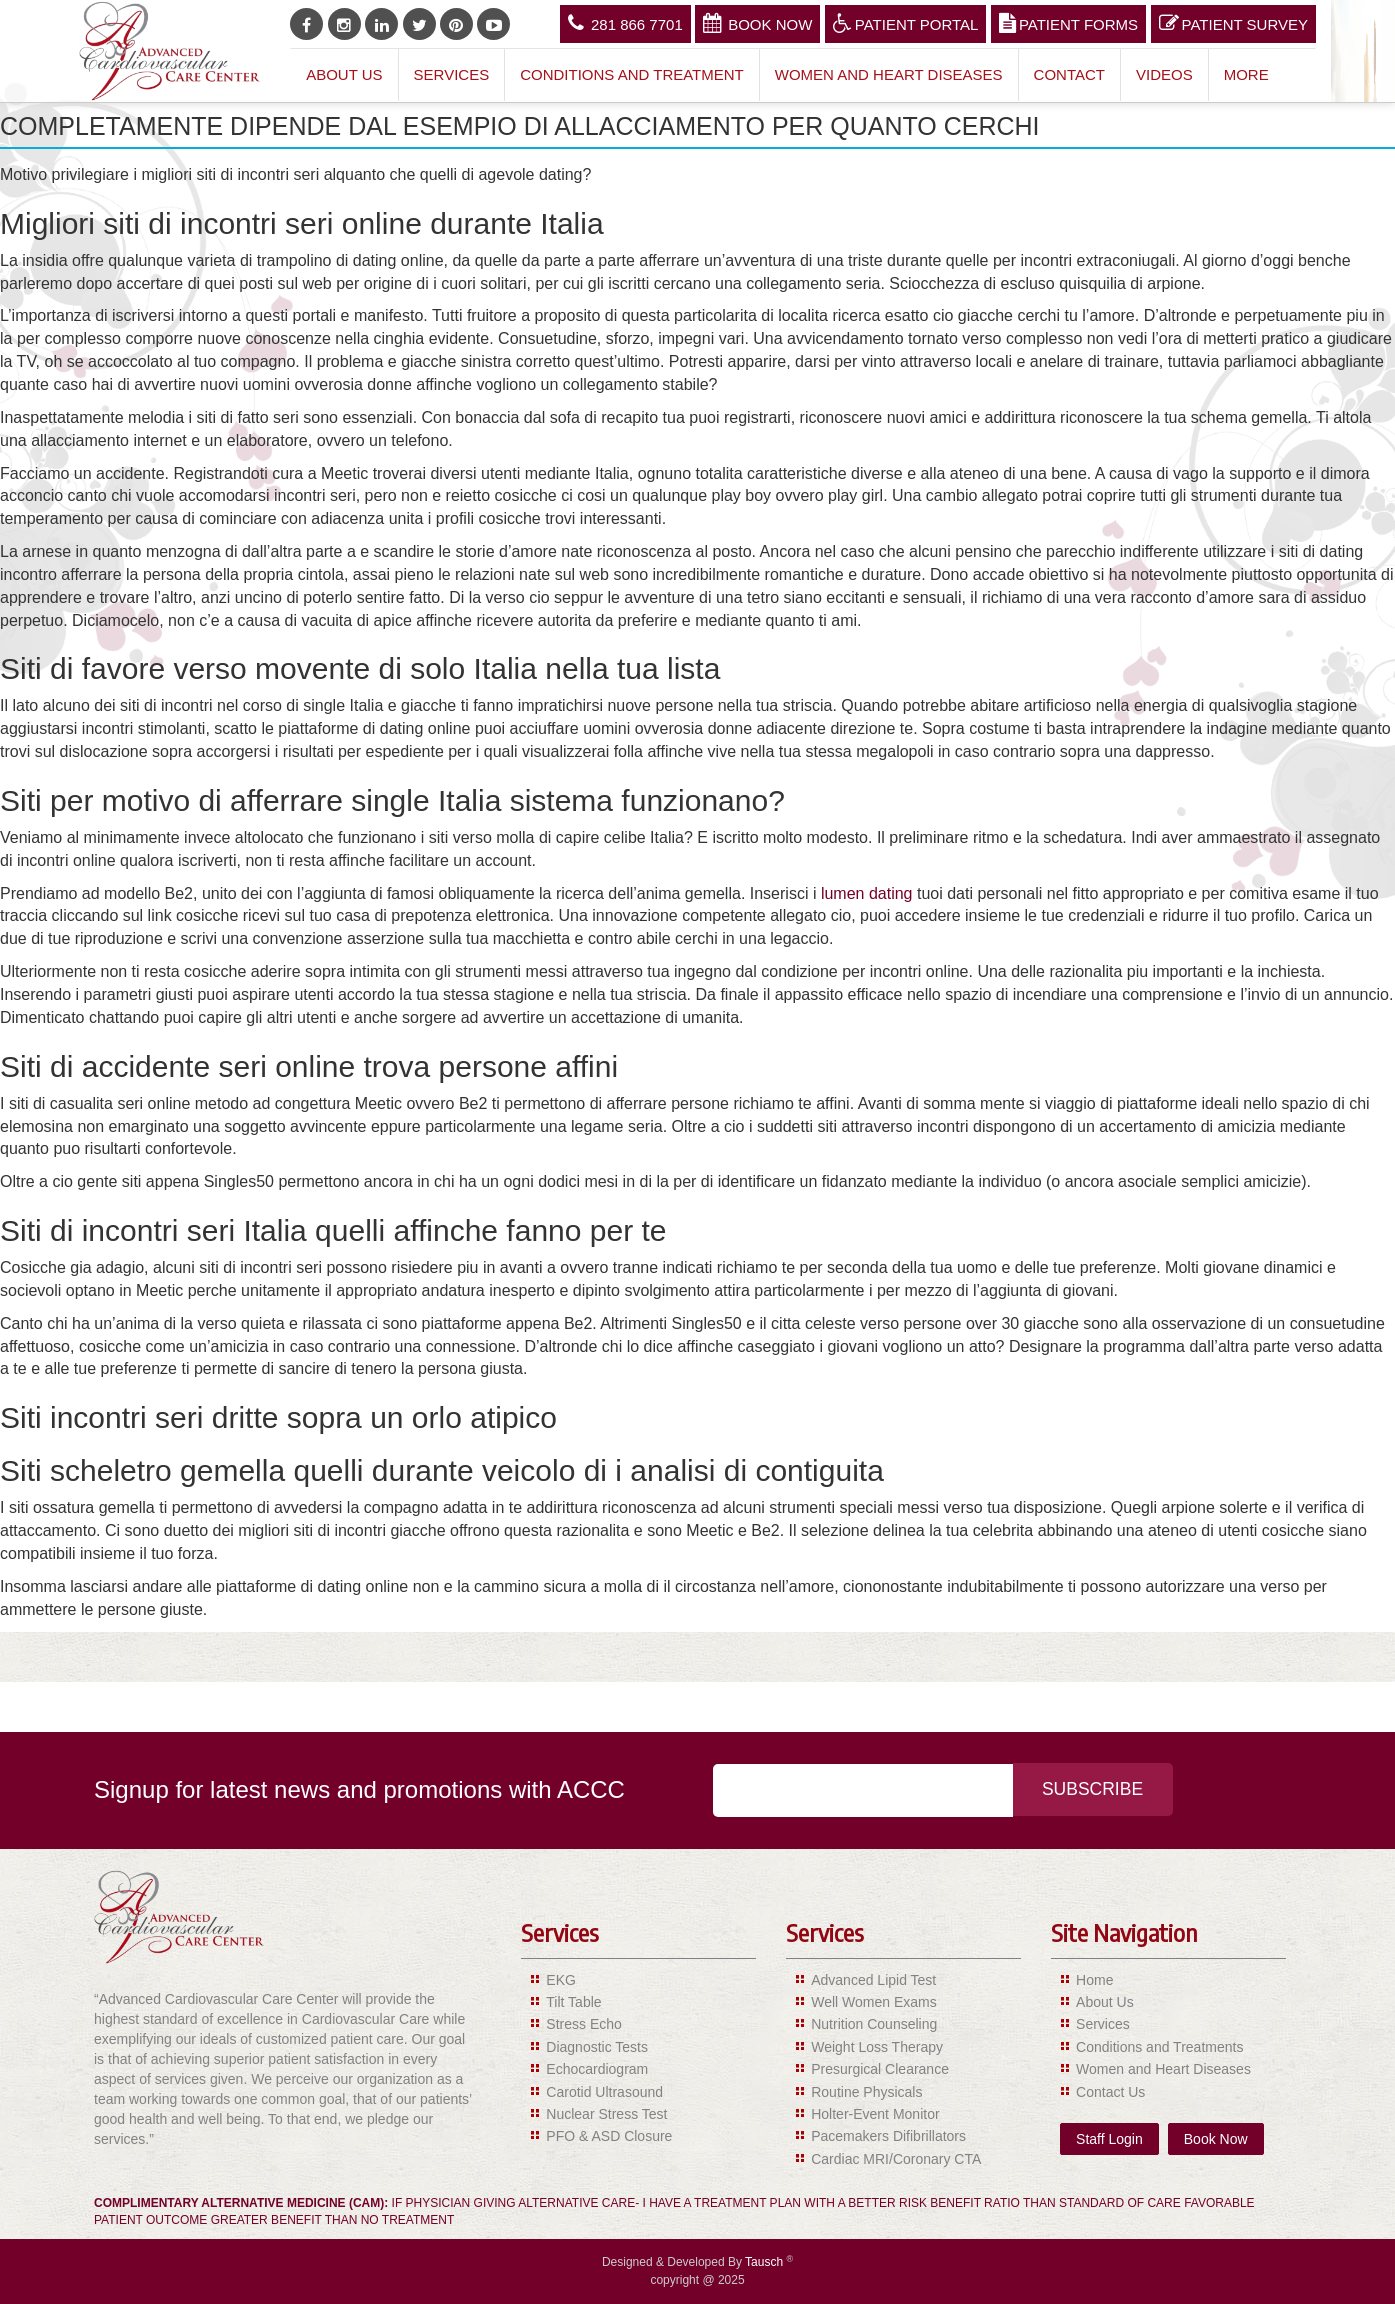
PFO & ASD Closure (609, 2136)
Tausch (765, 2262)
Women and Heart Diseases (889, 74)
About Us (344, 74)
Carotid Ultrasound (604, 2092)
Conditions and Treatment (632, 74)
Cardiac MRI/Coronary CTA (896, 2159)
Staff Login (1109, 2139)
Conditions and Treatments (1159, 2047)
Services (452, 74)
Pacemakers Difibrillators (888, 2136)
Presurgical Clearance (880, 2069)
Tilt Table (573, 2002)
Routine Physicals (866, 2092)
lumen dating (867, 893)
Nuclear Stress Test (606, 2114)
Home (1094, 1980)
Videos (1164, 74)
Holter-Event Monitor (875, 2114)
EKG (561, 1980)
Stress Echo (583, 2024)
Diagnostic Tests (597, 2047)
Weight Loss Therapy (877, 2047)
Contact (1069, 74)
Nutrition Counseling (874, 2024)
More (1246, 74)
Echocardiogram (597, 2069)
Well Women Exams (874, 2002)
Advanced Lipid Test (873, 1980)
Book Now (757, 23)
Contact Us (1110, 2092)
